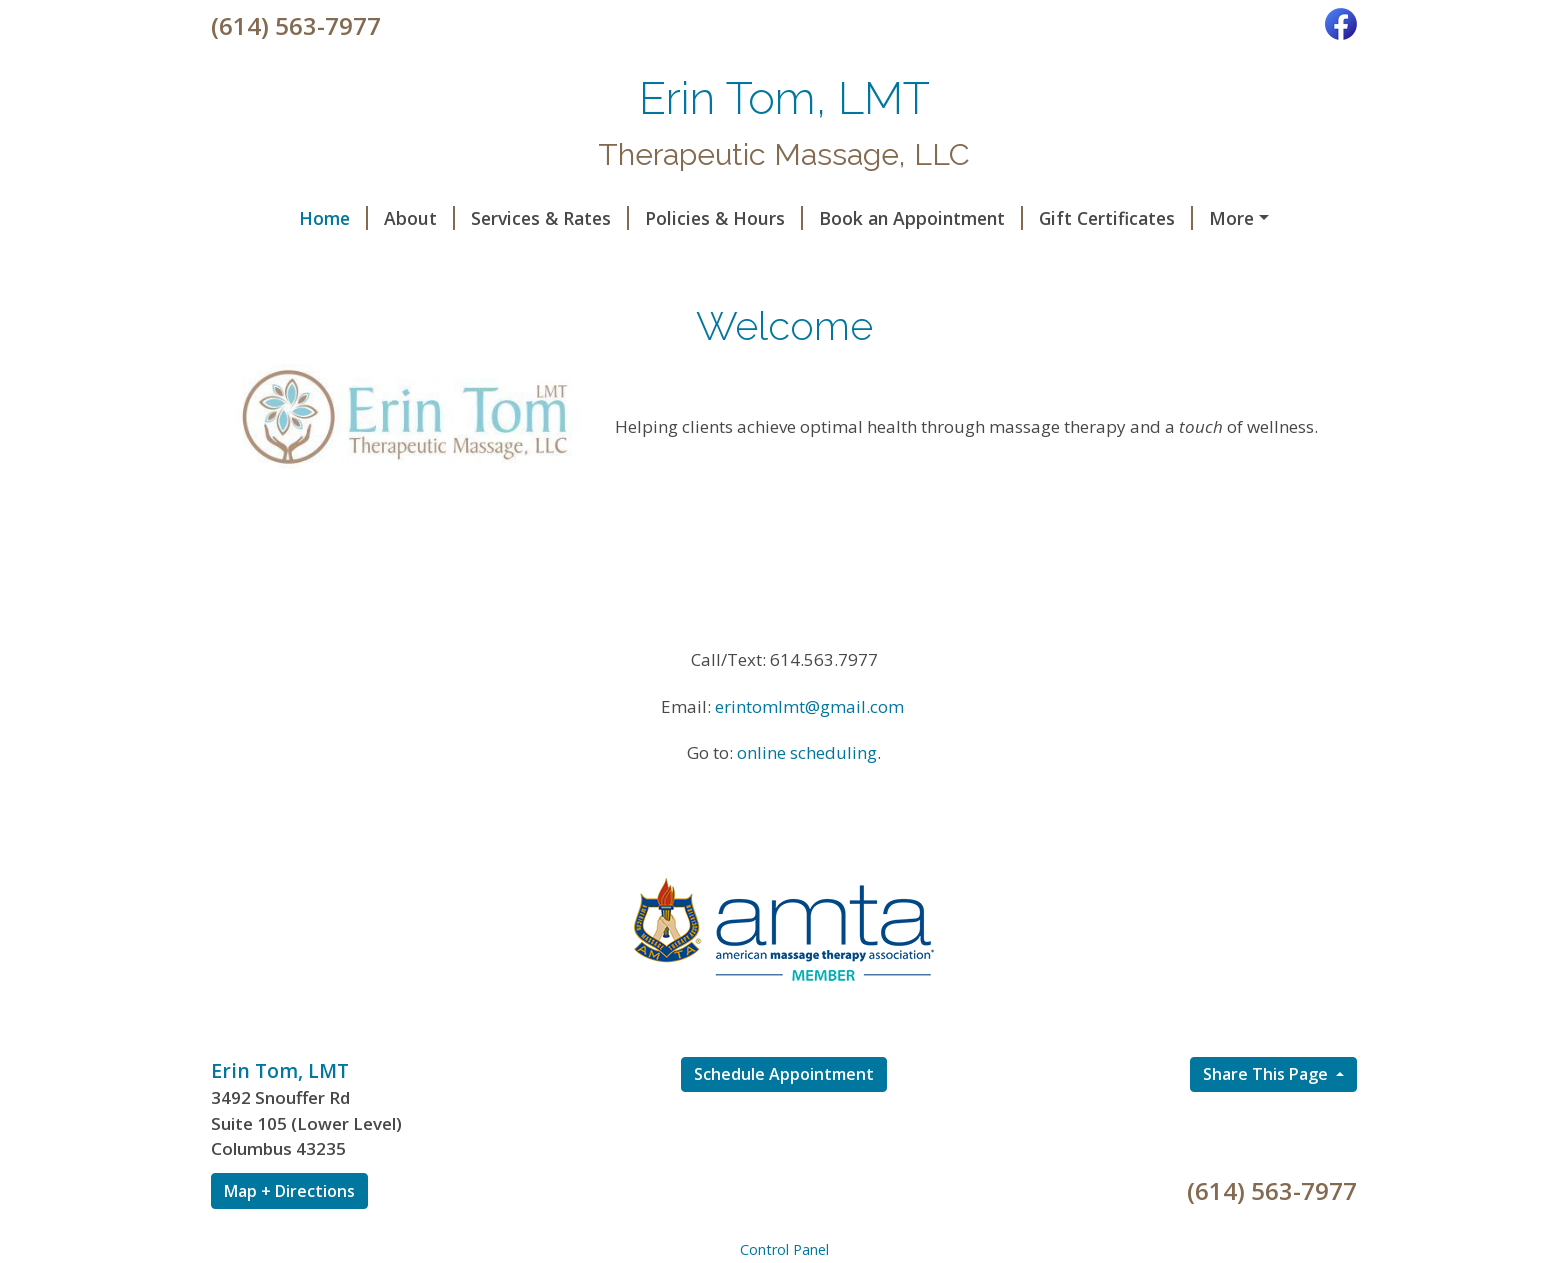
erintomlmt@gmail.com (809, 748)
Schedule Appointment (784, 1116)
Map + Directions (289, 1233)
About (347, 218)
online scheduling (807, 795)
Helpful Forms (1207, 218)
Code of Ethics (297, 260)
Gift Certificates (1044, 218)
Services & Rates (478, 218)
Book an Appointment (849, 218)
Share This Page (1267, 1116)
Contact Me (433, 260)
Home (261, 218)
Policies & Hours (652, 218)
